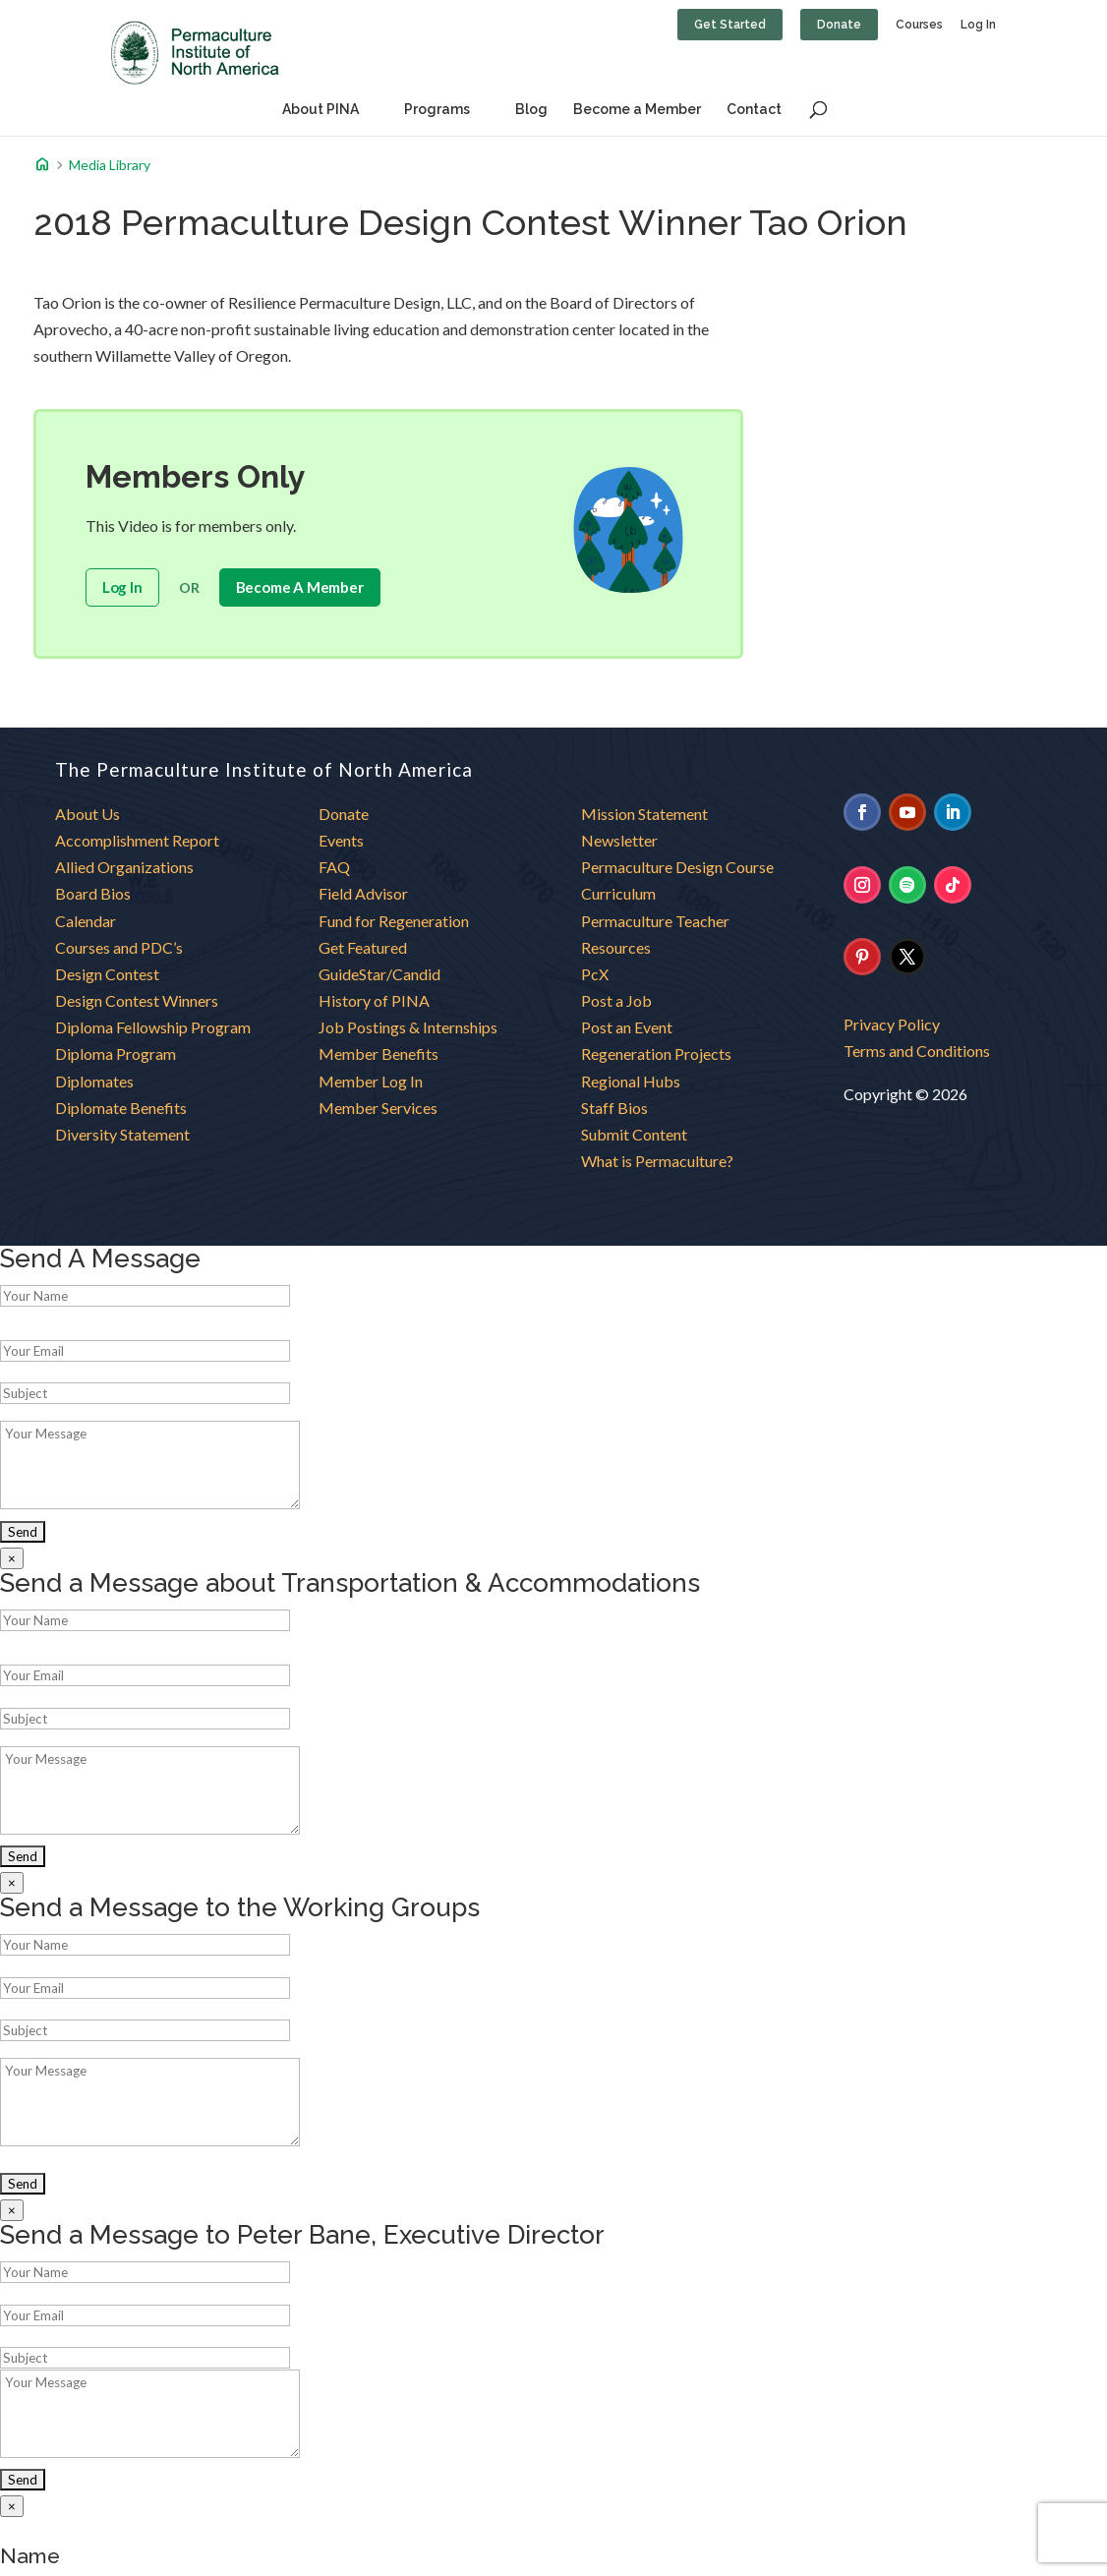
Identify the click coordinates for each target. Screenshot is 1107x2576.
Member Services (378, 1107)
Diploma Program (115, 1053)
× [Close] (12, 1558)
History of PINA (374, 1000)
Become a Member (637, 109)
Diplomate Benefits (121, 1107)
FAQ (334, 866)
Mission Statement (644, 813)
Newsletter (619, 840)
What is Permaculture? (657, 1160)
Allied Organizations (124, 866)
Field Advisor (365, 893)
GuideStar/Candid (379, 974)
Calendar (85, 920)
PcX (595, 974)
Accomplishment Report (137, 840)
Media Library (109, 165)
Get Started (730, 24)
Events (341, 840)
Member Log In (371, 1081)
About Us (87, 813)
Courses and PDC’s (119, 947)
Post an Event (626, 1027)
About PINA (320, 109)
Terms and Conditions (917, 1050)
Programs (437, 109)
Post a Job (616, 1000)
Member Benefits (378, 1053)
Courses (919, 25)
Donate (839, 24)
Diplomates (94, 1081)
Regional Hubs (630, 1081)
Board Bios (93, 893)
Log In (978, 25)
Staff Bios (614, 1107)
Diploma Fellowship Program (153, 1027)
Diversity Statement (122, 1134)
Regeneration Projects (656, 1053)
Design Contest (107, 974)
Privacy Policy (892, 1024)
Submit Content (634, 1134)
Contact (754, 109)
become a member (300, 587)
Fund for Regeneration (394, 920)
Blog (531, 109)
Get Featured (363, 947)
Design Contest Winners (136, 1000)
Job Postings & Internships (408, 1027)
